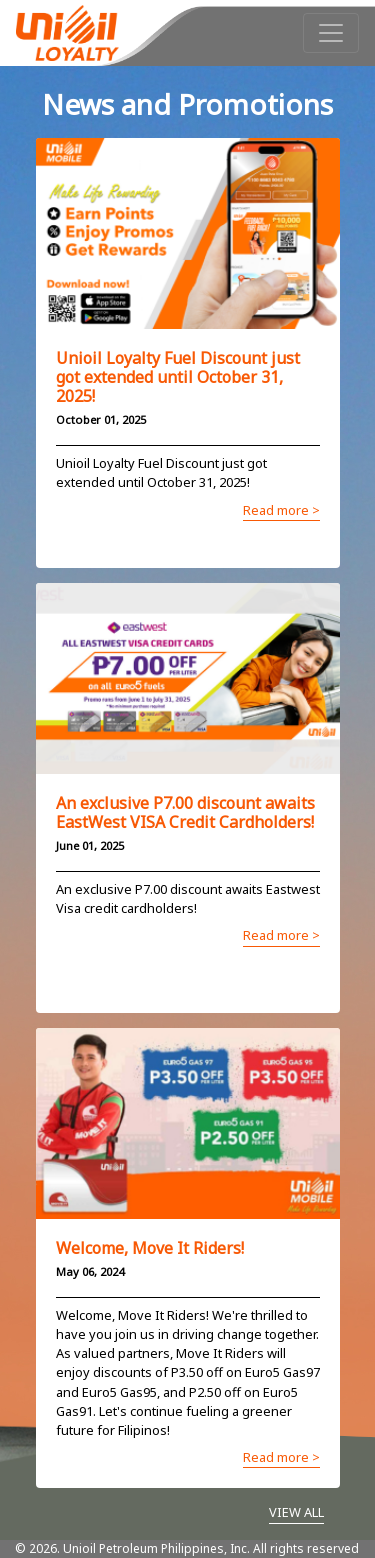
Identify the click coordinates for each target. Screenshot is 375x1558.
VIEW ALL (296, 1512)
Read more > (281, 510)
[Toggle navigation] (331, 33)
